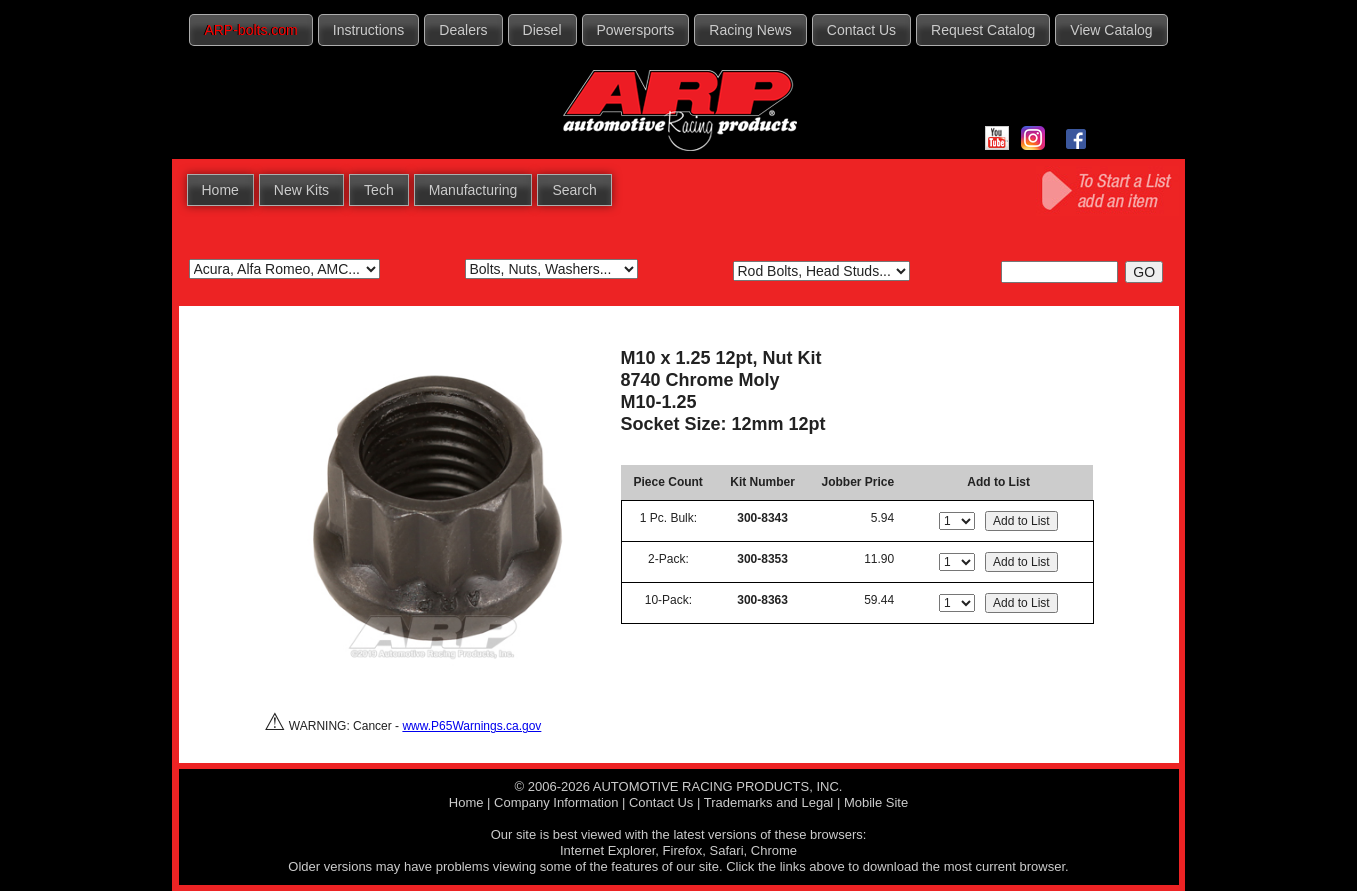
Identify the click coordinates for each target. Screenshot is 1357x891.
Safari (727, 850)
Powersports (636, 30)
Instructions (369, 30)
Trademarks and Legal (769, 802)
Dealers (463, 30)
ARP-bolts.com (250, 30)
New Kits (301, 190)
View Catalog (1111, 30)
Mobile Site (876, 802)
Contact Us (861, 30)
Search (574, 190)
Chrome (774, 850)
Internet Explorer (607, 850)
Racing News (750, 30)
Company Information (556, 802)
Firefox (683, 850)
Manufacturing (473, 190)
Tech (379, 190)
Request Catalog (983, 30)
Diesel (542, 30)
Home (220, 190)
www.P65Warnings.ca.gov (471, 726)
